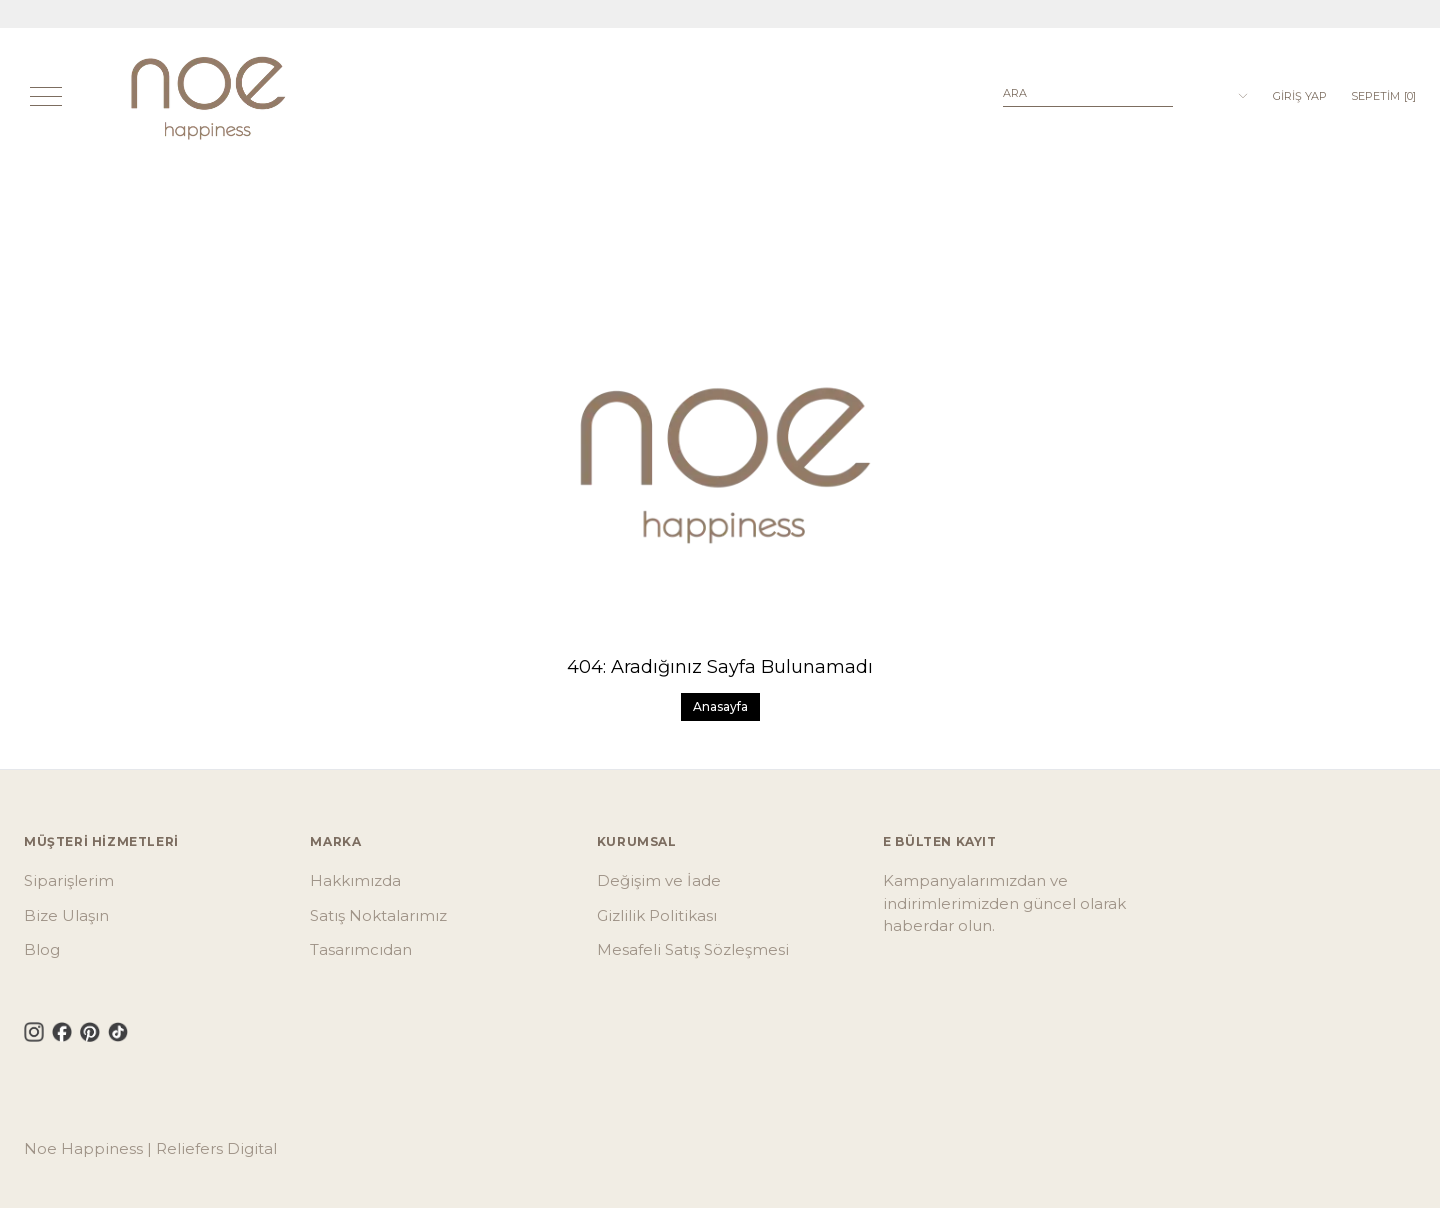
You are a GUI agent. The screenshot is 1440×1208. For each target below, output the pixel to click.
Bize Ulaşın (66, 915)
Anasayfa (720, 706)
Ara (1015, 93)
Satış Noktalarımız (378, 915)
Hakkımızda (355, 880)
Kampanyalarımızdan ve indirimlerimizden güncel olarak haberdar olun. (1004, 903)
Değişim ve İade (659, 880)
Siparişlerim (69, 880)
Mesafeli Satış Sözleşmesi (693, 949)
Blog (42, 949)
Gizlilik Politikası (657, 915)
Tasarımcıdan (361, 949)
